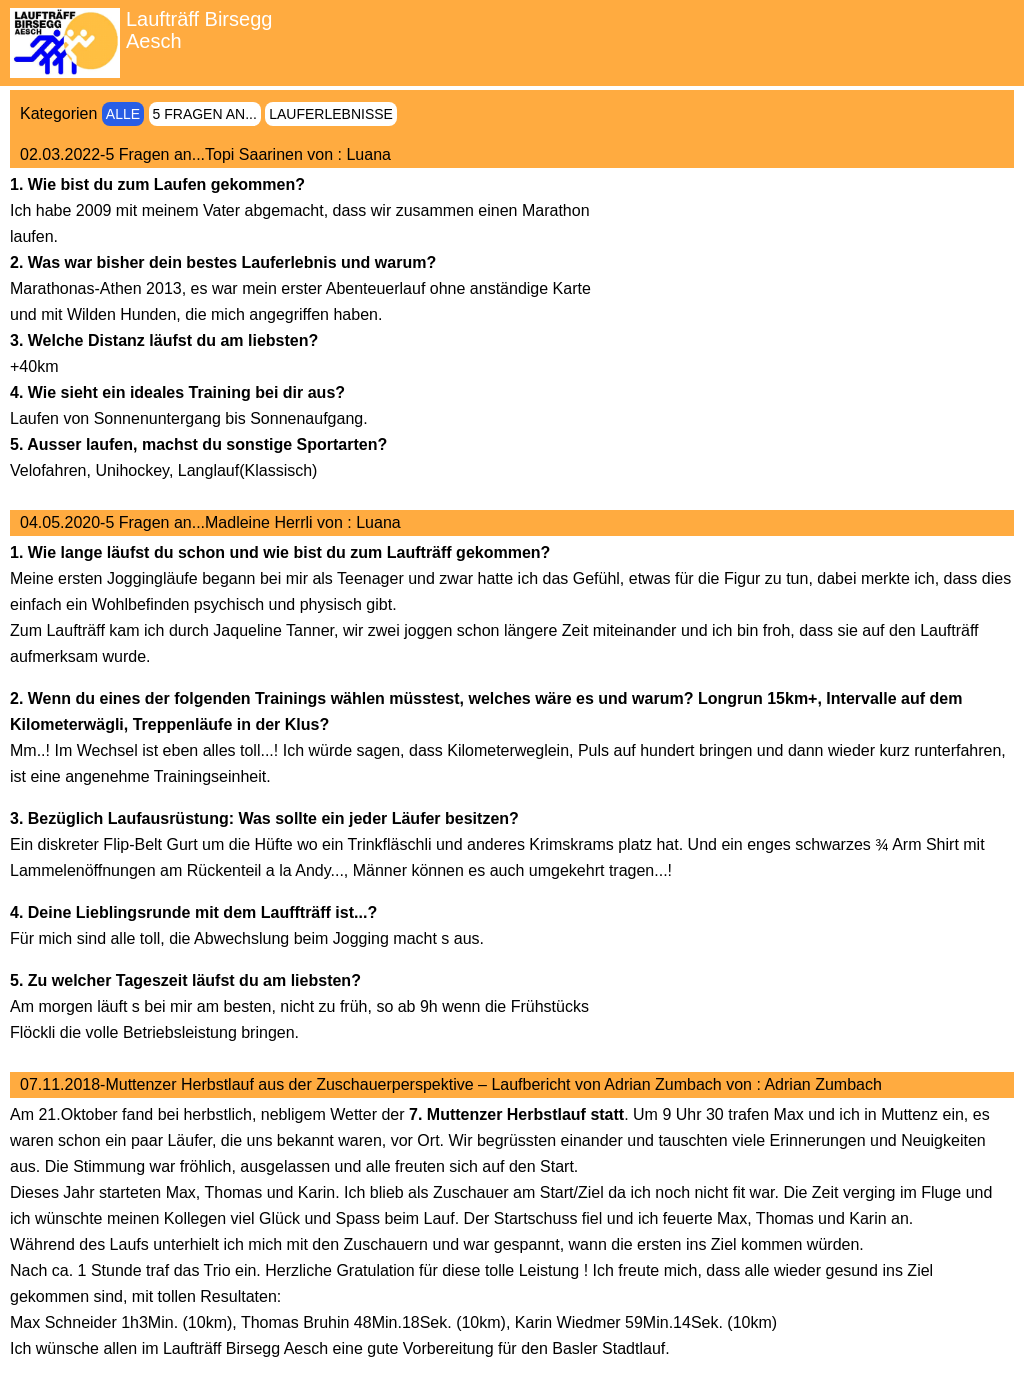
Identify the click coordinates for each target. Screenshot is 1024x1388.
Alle (123, 114)
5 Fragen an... (205, 114)
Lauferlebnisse (331, 114)
